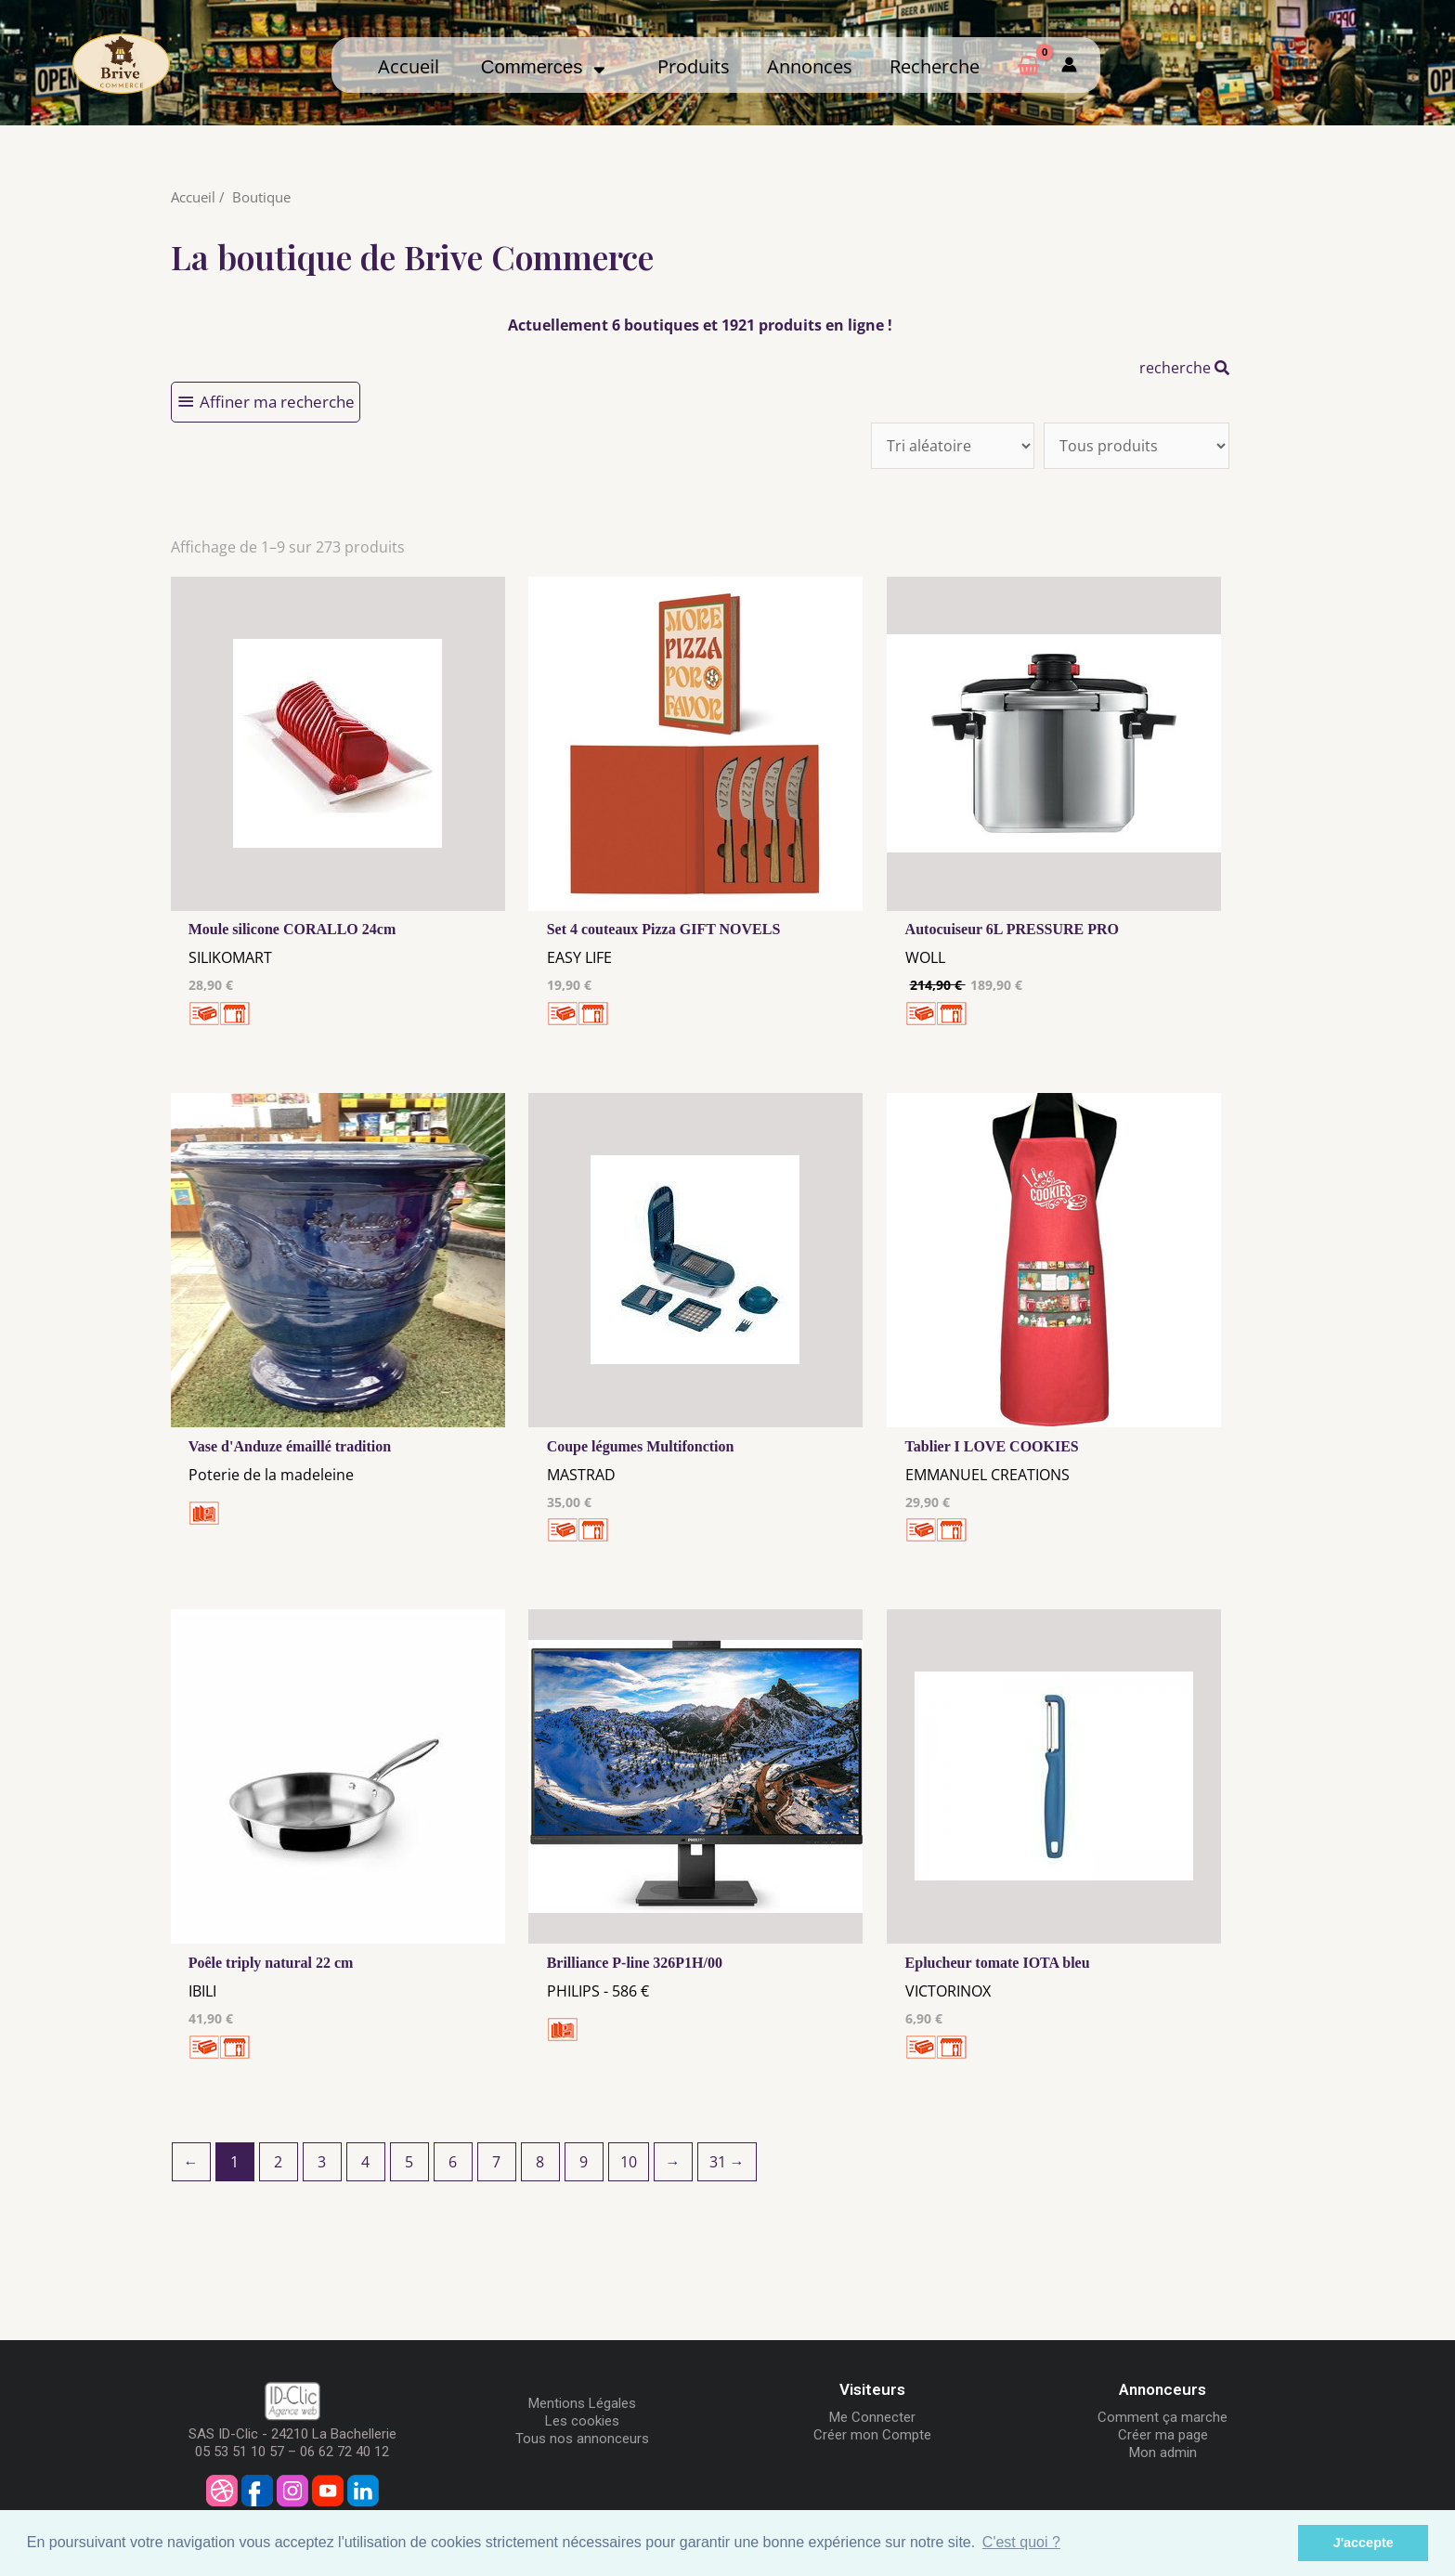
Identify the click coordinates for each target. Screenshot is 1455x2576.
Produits (693, 66)
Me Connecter (872, 2417)
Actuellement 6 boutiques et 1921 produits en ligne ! (700, 325)
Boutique (261, 197)
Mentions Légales (582, 2403)
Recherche (935, 66)
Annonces (809, 66)
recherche (1184, 368)
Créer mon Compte (872, 2434)
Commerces (543, 67)
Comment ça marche (1163, 2417)
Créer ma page (1163, 2434)
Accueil (408, 66)
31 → (727, 2162)
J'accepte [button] (1363, 2542)
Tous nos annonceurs (582, 2438)
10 (628, 2162)
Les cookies (582, 2421)
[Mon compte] (1069, 65)
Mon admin (1163, 2452)
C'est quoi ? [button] (1021, 2542)
